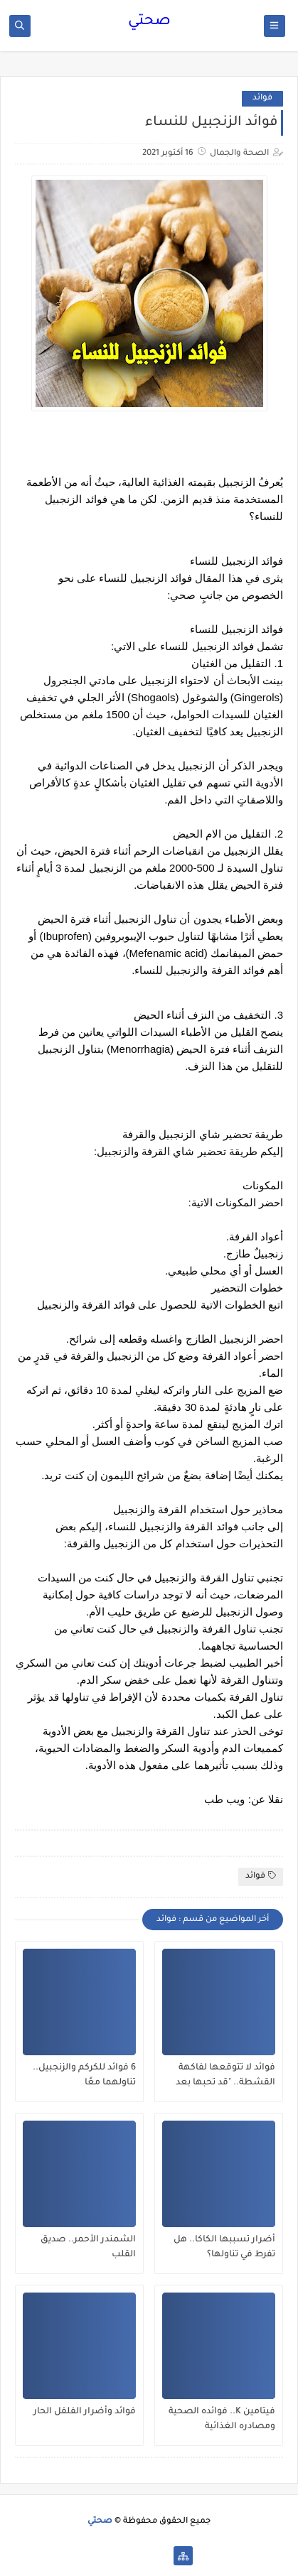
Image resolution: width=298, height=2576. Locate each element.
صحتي (149, 22)
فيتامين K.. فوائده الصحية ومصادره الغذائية (222, 2419)
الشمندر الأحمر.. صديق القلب (88, 2247)
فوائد (262, 98)
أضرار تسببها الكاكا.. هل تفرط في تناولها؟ (224, 2247)
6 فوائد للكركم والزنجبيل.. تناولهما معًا (84, 2075)
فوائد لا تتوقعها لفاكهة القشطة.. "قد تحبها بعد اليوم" (225, 2076)
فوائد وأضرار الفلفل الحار (84, 2412)
